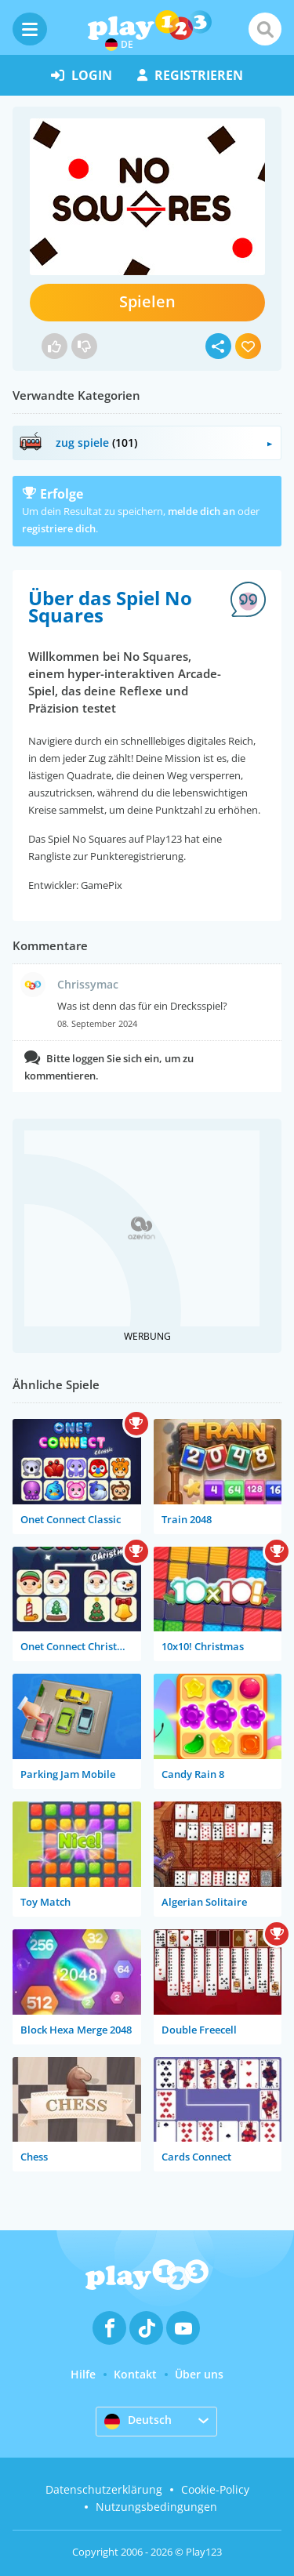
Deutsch (138, 2420)
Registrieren (190, 75)
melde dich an (201, 511)
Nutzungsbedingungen (156, 2506)
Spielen (147, 301)
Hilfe (83, 2374)
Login (81, 75)
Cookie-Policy (215, 2489)
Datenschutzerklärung (103, 2489)
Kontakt (135, 2374)
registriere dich (59, 528)
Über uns (199, 2374)
